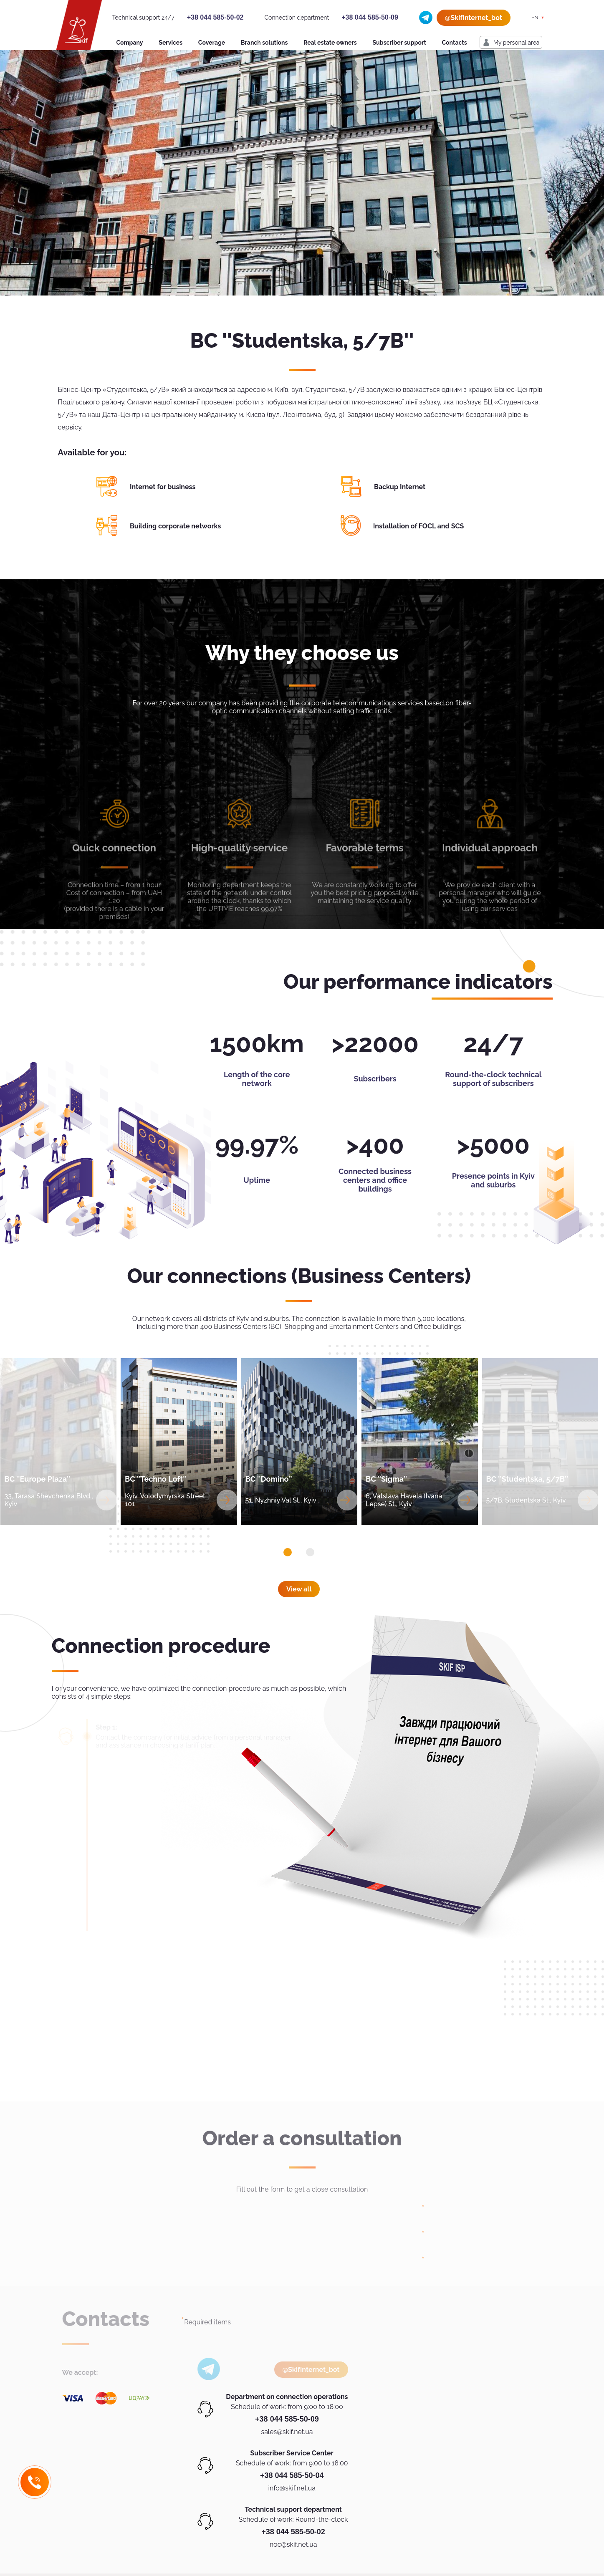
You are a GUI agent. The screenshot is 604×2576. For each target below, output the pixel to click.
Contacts (454, 42)
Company (129, 42)
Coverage (211, 42)
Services (170, 42)
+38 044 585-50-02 (215, 17)
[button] (288, 1552)
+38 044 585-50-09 (369, 17)
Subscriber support (399, 42)
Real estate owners (330, 42)
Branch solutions (264, 42)
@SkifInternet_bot (473, 18)
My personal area (516, 42)
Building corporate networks (175, 526)
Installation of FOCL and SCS (418, 526)
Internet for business (162, 487)
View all (298, 1589)
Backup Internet (399, 487)
